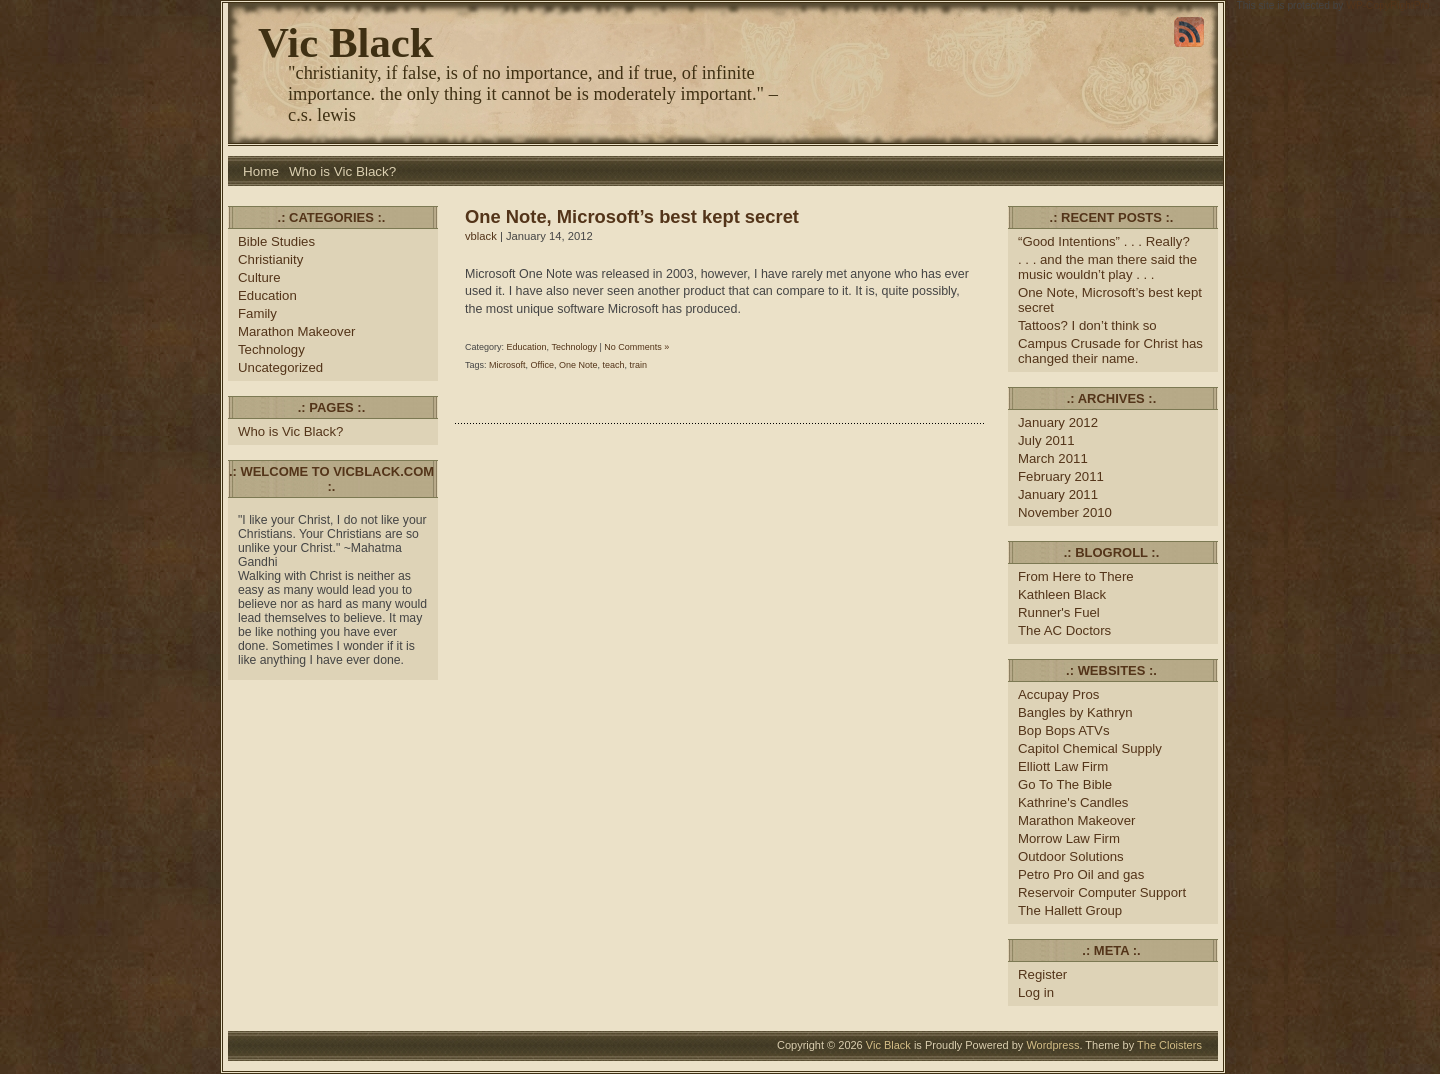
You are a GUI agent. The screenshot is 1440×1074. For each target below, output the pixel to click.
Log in (1036, 992)
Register (1042, 974)
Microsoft (507, 365)
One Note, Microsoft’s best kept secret (632, 216)
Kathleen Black (1062, 594)
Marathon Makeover (296, 331)
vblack (481, 236)
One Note (578, 365)
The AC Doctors (1064, 630)
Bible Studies (276, 241)
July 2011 (1046, 440)
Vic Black (346, 42)
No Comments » (636, 347)
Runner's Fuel (1059, 612)
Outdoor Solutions (1071, 856)
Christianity (270, 259)
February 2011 (1061, 476)
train (639, 365)
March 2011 (1053, 458)
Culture (259, 277)
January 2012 (1058, 422)
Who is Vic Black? (342, 171)
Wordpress (1052, 1045)
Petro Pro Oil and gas (1081, 874)
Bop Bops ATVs (1064, 730)
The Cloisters (1169, 1045)
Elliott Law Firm (1063, 766)
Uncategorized (280, 367)
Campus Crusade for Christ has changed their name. (1110, 351)
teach (613, 365)
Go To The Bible (1065, 784)
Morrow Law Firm (1069, 838)
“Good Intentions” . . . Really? (1104, 241)
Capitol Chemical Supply (1090, 748)
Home (261, 171)
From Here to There (1076, 576)
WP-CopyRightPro (1387, 5)
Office (542, 365)
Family (257, 313)
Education (267, 295)
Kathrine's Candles (1073, 802)
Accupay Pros (1058, 694)
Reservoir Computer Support (1102, 892)
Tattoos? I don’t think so (1087, 325)
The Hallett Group (1070, 910)
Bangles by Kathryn (1075, 712)
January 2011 (1058, 494)
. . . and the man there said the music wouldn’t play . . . (1107, 267)
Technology (271, 349)
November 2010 (1065, 512)
